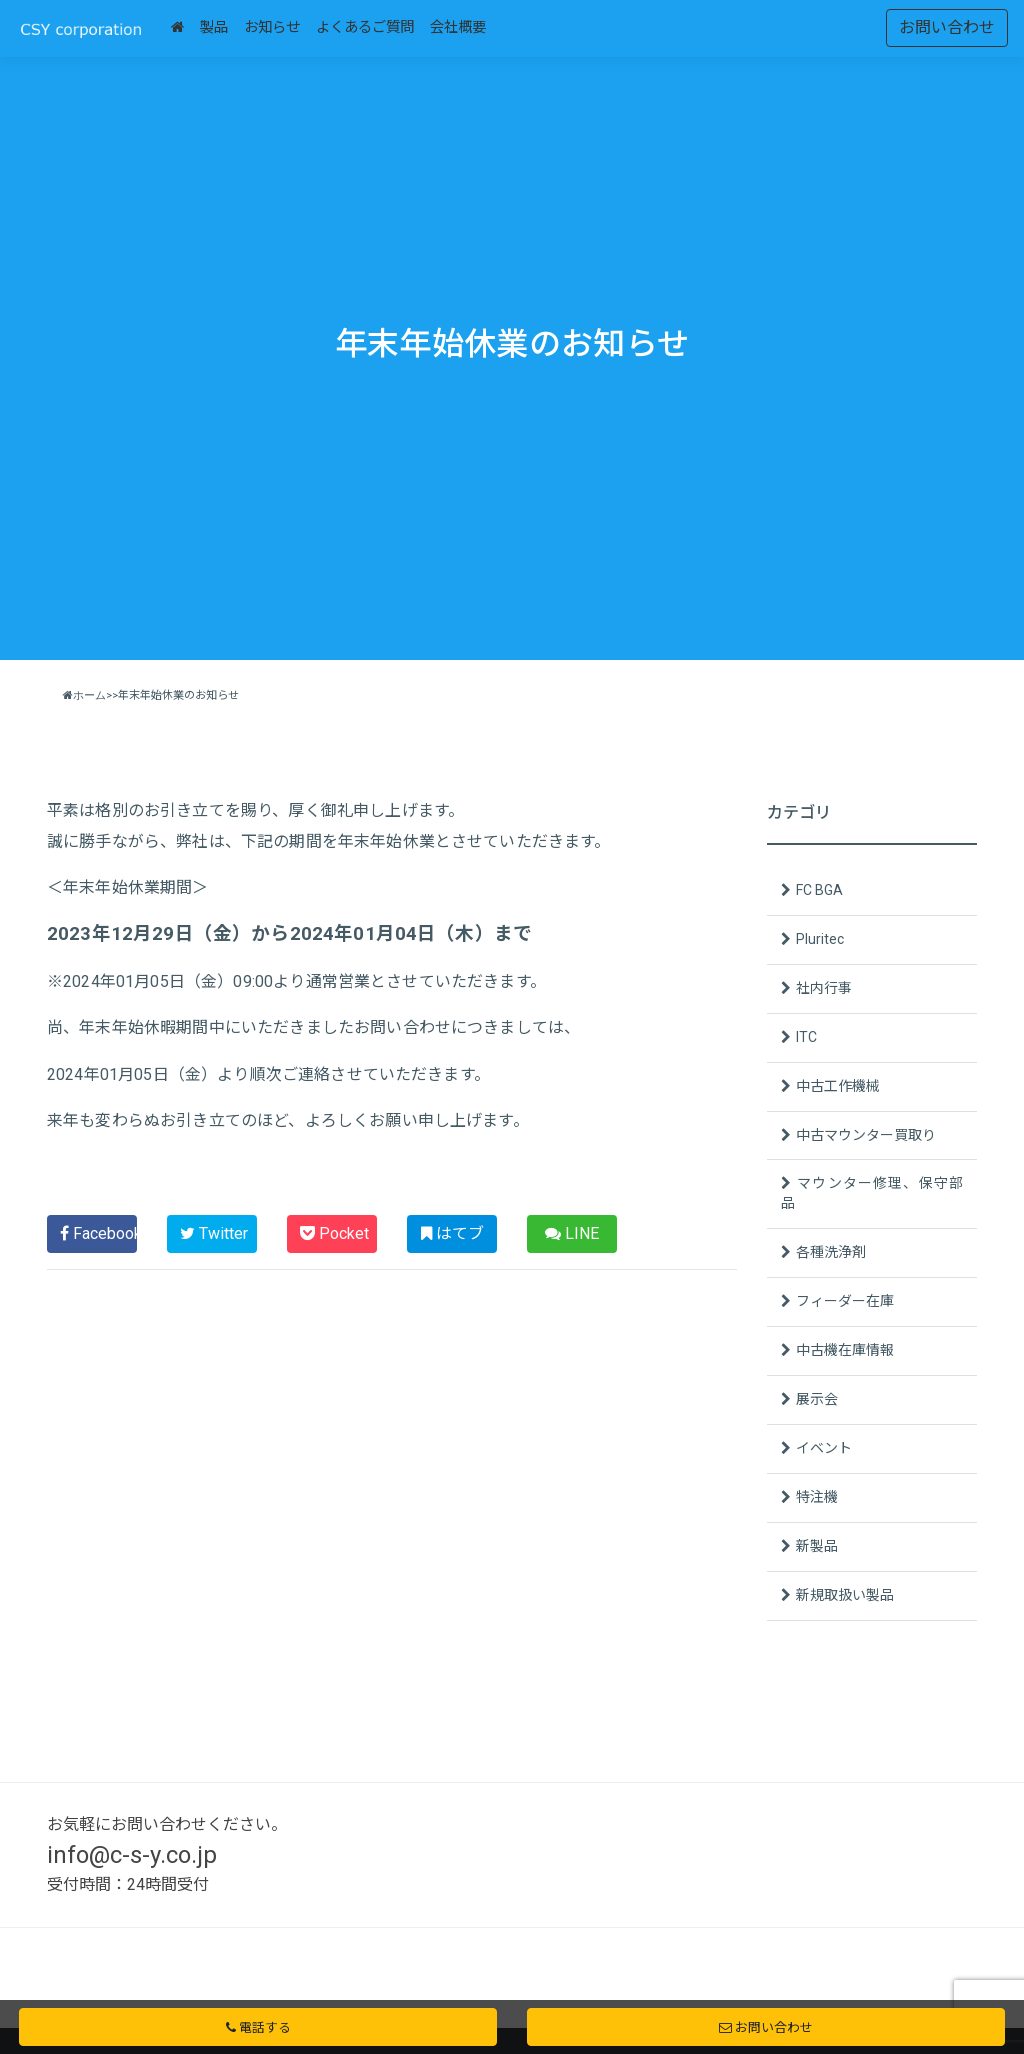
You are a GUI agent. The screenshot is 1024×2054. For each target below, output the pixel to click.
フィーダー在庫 (845, 1301)
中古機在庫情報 (845, 1350)
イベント (824, 1448)
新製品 (817, 1546)
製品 (214, 27)
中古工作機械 (838, 1086)
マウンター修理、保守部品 (872, 1193)
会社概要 (458, 27)
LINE (572, 1233)
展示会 (817, 1399)
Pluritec (820, 939)
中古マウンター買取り (866, 1135)
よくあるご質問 (365, 27)
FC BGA (819, 890)
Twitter (214, 1233)
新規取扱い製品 (845, 1595)
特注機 (817, 1497)
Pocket (334, 1233)
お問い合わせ (947, 27)
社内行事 (824, 988)
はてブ (452, 1233)
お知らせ (272, 27)
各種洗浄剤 (831, 1252)
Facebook (98, 1233)
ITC (806, 1037)
